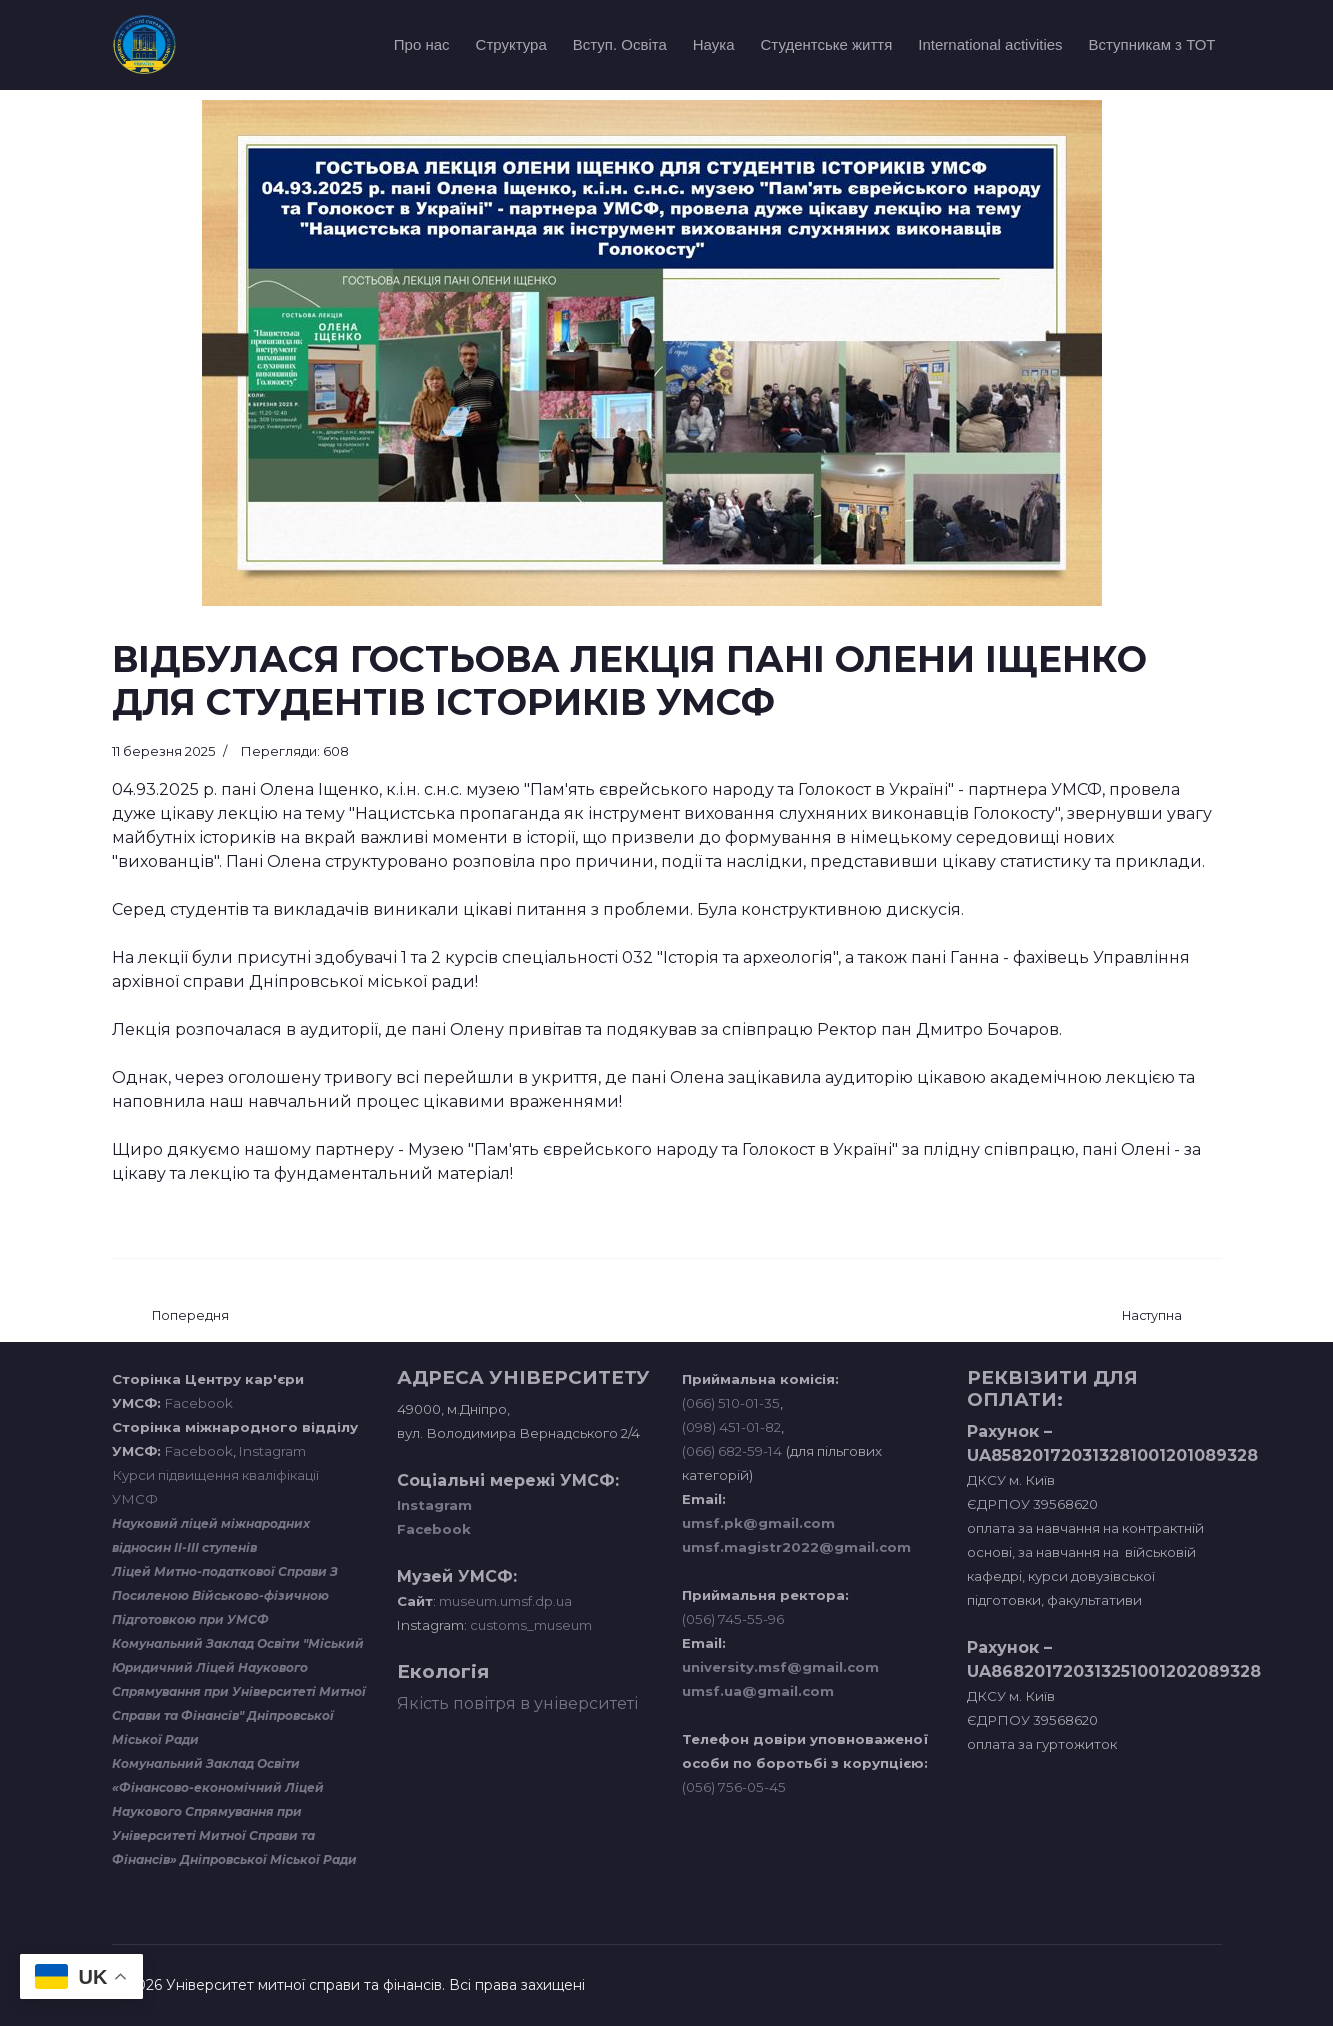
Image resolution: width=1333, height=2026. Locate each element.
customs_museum (531, 1625)
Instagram (272, 1451)
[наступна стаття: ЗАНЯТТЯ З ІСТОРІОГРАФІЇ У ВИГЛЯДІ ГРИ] (1152, 1316)
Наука (714, 44)
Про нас (422, 44)
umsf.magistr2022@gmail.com (796, 1547)
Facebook (199, 1403)
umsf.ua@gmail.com (758, 1691)
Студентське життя (827, 44)
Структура (511, 44)
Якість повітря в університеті (517, 1703)
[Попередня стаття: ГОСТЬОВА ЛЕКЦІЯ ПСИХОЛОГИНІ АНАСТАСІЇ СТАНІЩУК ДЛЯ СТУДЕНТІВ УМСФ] (190, 1316)
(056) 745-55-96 (733, 1619)
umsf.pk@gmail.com (758, 1523)
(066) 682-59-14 (732, 1451)
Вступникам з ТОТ (1152, 44)
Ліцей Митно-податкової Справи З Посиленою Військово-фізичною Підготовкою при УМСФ (225, 1595)
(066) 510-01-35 (731, 1403)
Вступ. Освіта (620, 44)
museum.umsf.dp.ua (504, 1601)
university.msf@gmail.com (780, 1667)
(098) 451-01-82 (731, 1427)
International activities (990, 44)
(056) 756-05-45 (734, 1787)
